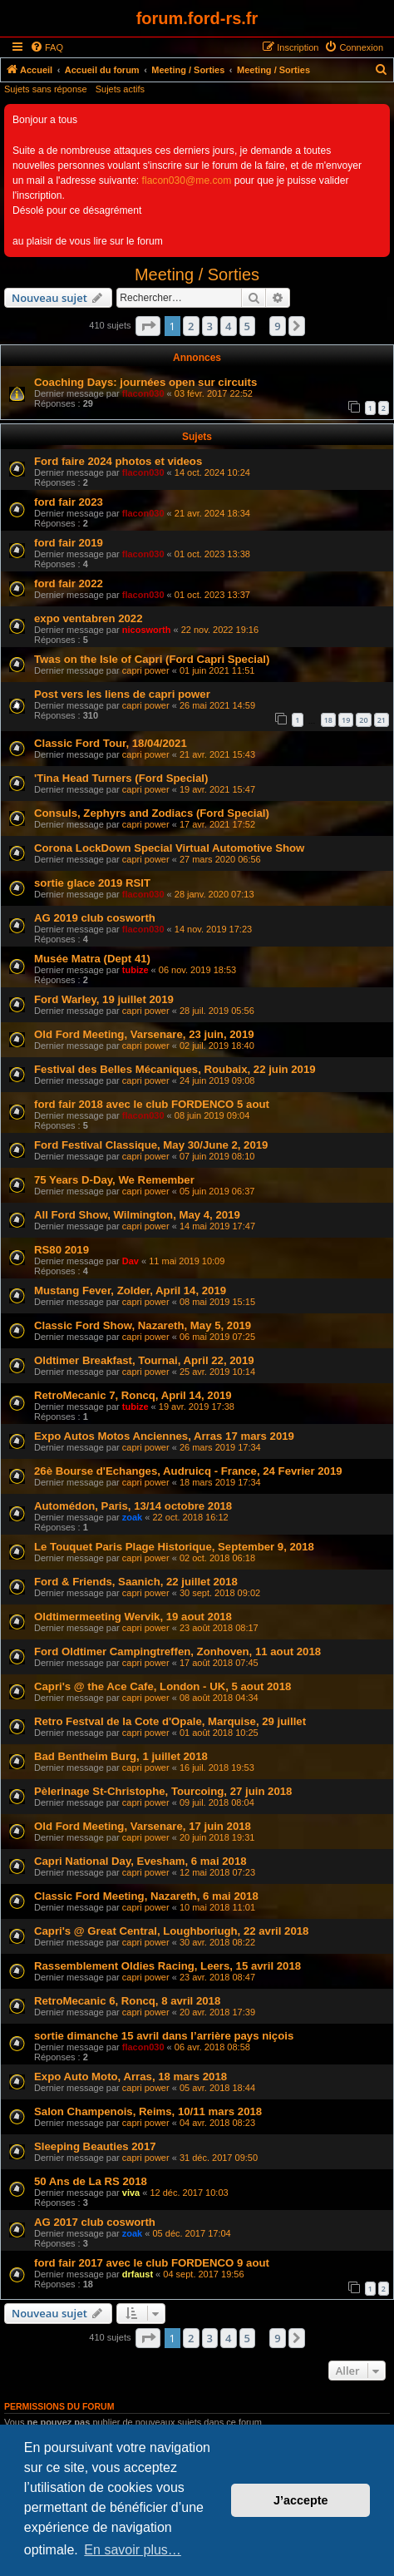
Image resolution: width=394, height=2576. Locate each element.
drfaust (137, 2274)
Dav (130, 1261)
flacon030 (143, 393)
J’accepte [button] (300, 2500)
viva (131, 2193)
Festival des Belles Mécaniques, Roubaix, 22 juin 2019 (175, 1069)
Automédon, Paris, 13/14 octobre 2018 (133, 1506)
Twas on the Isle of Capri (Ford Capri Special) (151, 659)
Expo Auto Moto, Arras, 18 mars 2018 (130, 2076)
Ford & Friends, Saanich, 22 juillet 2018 (136, 1581)
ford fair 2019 (68, 542)
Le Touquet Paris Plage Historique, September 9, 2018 (174, 1546)
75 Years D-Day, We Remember (114, 1180)
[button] (147, 326)
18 (328, 719)
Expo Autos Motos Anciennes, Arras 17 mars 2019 (164, 1436)
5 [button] (247, 326)
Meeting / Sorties (197, 274)
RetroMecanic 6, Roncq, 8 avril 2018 (127, 2001)
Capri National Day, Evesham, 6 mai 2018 (140, 1861)
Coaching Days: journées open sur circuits (145, 382)
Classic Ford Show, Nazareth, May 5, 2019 (142, 1325)
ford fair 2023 (68, 502)
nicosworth (146, 630)
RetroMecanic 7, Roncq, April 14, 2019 (133, 1395)
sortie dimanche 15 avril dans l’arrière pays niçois (163, 2036)
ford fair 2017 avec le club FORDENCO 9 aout (151, 2263)
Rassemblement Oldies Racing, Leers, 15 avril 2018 (167, 1966)
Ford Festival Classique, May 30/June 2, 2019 (151, 1145)
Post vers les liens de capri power (122, 694)
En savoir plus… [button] (132, 2550)
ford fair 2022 (68, 583)
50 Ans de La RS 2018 (90, 2181)
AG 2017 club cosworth (94, 2222)
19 (346, 719)
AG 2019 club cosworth (94, 918)
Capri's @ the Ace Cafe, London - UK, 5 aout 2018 (162, 1686)
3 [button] (210, 326)
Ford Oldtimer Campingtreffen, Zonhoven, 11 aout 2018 (177, 1651)
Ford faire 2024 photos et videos (118, 461)
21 (381, 719)
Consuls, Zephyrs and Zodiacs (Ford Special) (151, 813)
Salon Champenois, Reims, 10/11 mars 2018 (148, 2111)
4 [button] (228, 326)
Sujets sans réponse (45, 89)
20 (363, 719)
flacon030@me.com (187, 180)
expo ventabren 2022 (88, 618)
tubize (135, 970)
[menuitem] (46, 47)
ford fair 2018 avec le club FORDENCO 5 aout (151, 1104)
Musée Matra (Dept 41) (92, 958)
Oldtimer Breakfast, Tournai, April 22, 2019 (144, 1360)
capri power (146, 670)
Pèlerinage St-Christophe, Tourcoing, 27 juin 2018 (163, 1791)
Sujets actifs (120, 89)
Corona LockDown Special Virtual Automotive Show (169, 848)
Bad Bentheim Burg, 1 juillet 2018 (121, 1756)
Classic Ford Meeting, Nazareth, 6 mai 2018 (146, 1896)
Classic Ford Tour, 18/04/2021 (110, 743)
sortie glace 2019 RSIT (92, 883)
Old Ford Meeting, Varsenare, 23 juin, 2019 (144, 1034)
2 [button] (191, 326)
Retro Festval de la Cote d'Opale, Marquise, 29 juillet (170, 1721)
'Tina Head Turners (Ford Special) (121, 778)
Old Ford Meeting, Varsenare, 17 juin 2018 (142, 1826)
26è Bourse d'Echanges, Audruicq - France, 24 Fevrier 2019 (188, 1471)
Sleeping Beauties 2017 (95, 2146)
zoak (132, 1517)
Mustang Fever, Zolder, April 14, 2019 (130, 1290)
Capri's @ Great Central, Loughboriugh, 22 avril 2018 (171, 1931)
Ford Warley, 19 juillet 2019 (104, 999)
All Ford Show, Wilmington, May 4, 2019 (137, 1215)
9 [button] (277, 326)
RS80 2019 (61, 1250)
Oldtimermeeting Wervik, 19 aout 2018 (133, 1616)
